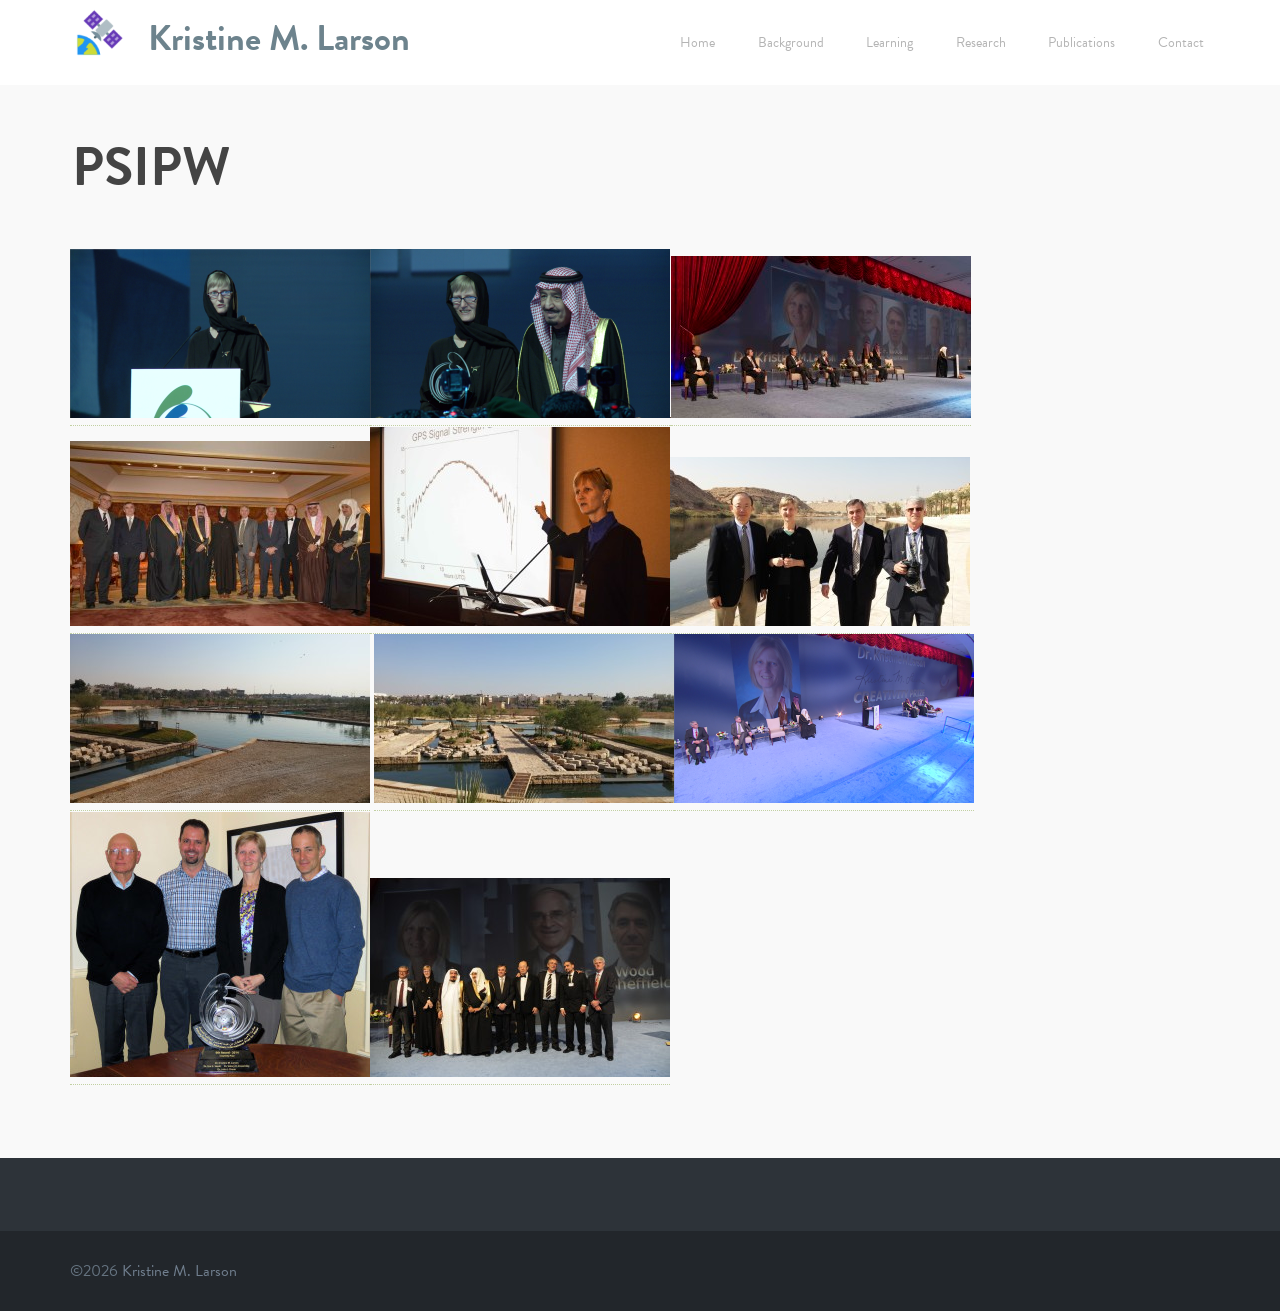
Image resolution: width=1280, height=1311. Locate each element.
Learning (889, 42)
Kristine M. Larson (279, 37)
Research (981, 42)
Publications (1081, 42)
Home (697, 42)
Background (791, 42)
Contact (1181, 42)
